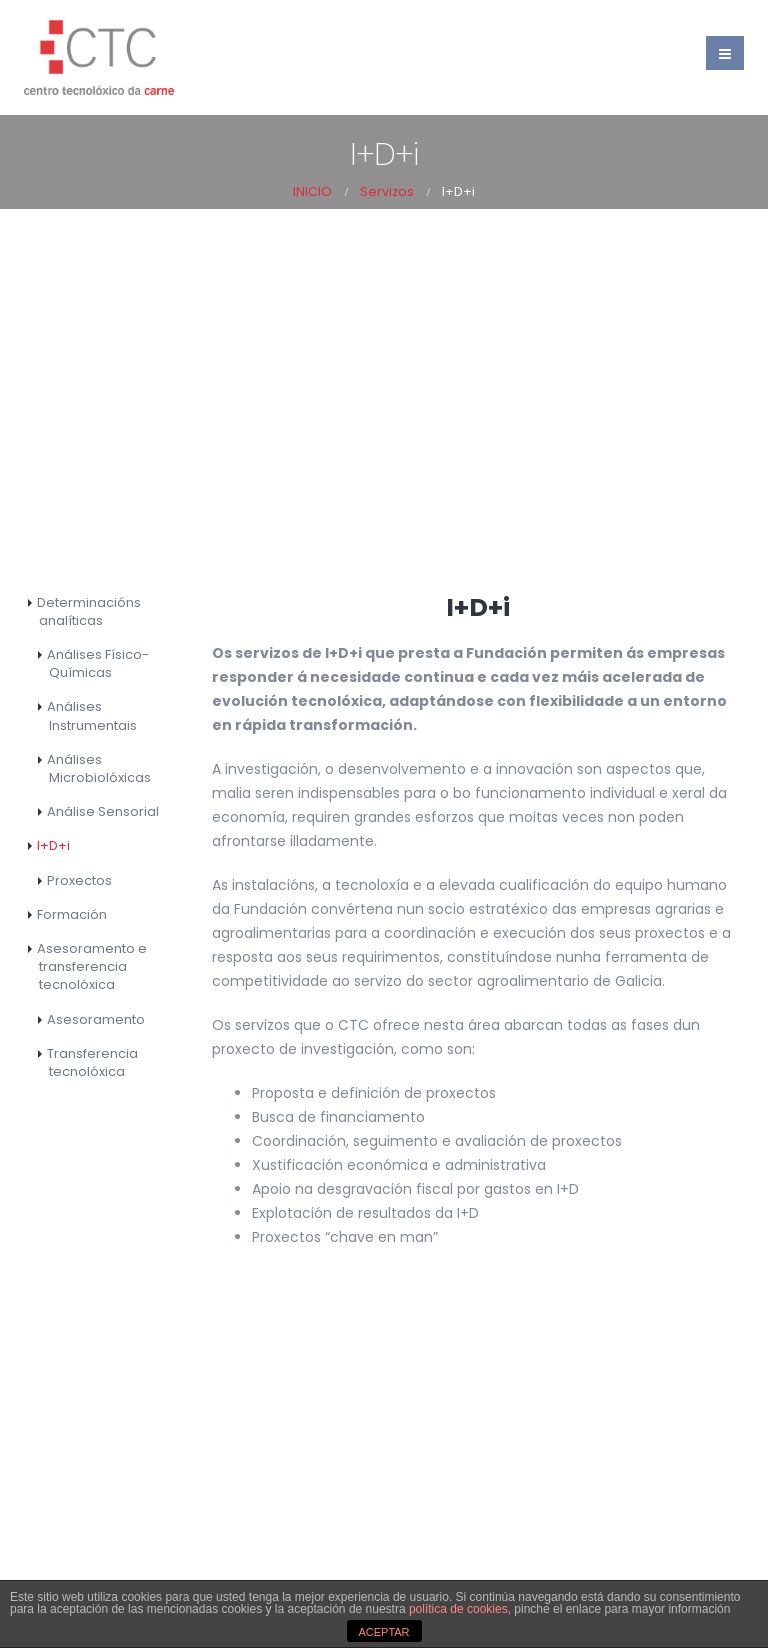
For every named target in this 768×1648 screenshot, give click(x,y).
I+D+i (53, 845)
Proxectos (79, 880)
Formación (72, 914)
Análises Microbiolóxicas (99, 768)
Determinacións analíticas (89, 611)
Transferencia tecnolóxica (92, 1062)
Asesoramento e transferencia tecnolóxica (92, 966)
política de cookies (458, 1609)
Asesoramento (96, 1019)
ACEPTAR (383, 1632)
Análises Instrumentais (92, 715)
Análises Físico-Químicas (98, 663)
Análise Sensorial (103, 811)
